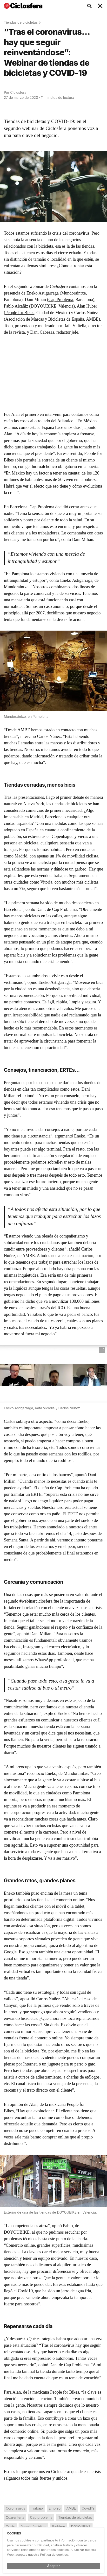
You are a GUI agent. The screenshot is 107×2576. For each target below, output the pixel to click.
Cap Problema (60, 299)
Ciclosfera (18, 92)
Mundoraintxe (73, 293)
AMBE (92, 319)
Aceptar (53, 2566)
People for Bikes (19, 312)
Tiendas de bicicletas (21, 22)
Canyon (10, 2005)
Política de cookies (54, 2554)
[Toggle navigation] (100, 6)
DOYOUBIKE (43, 306)
